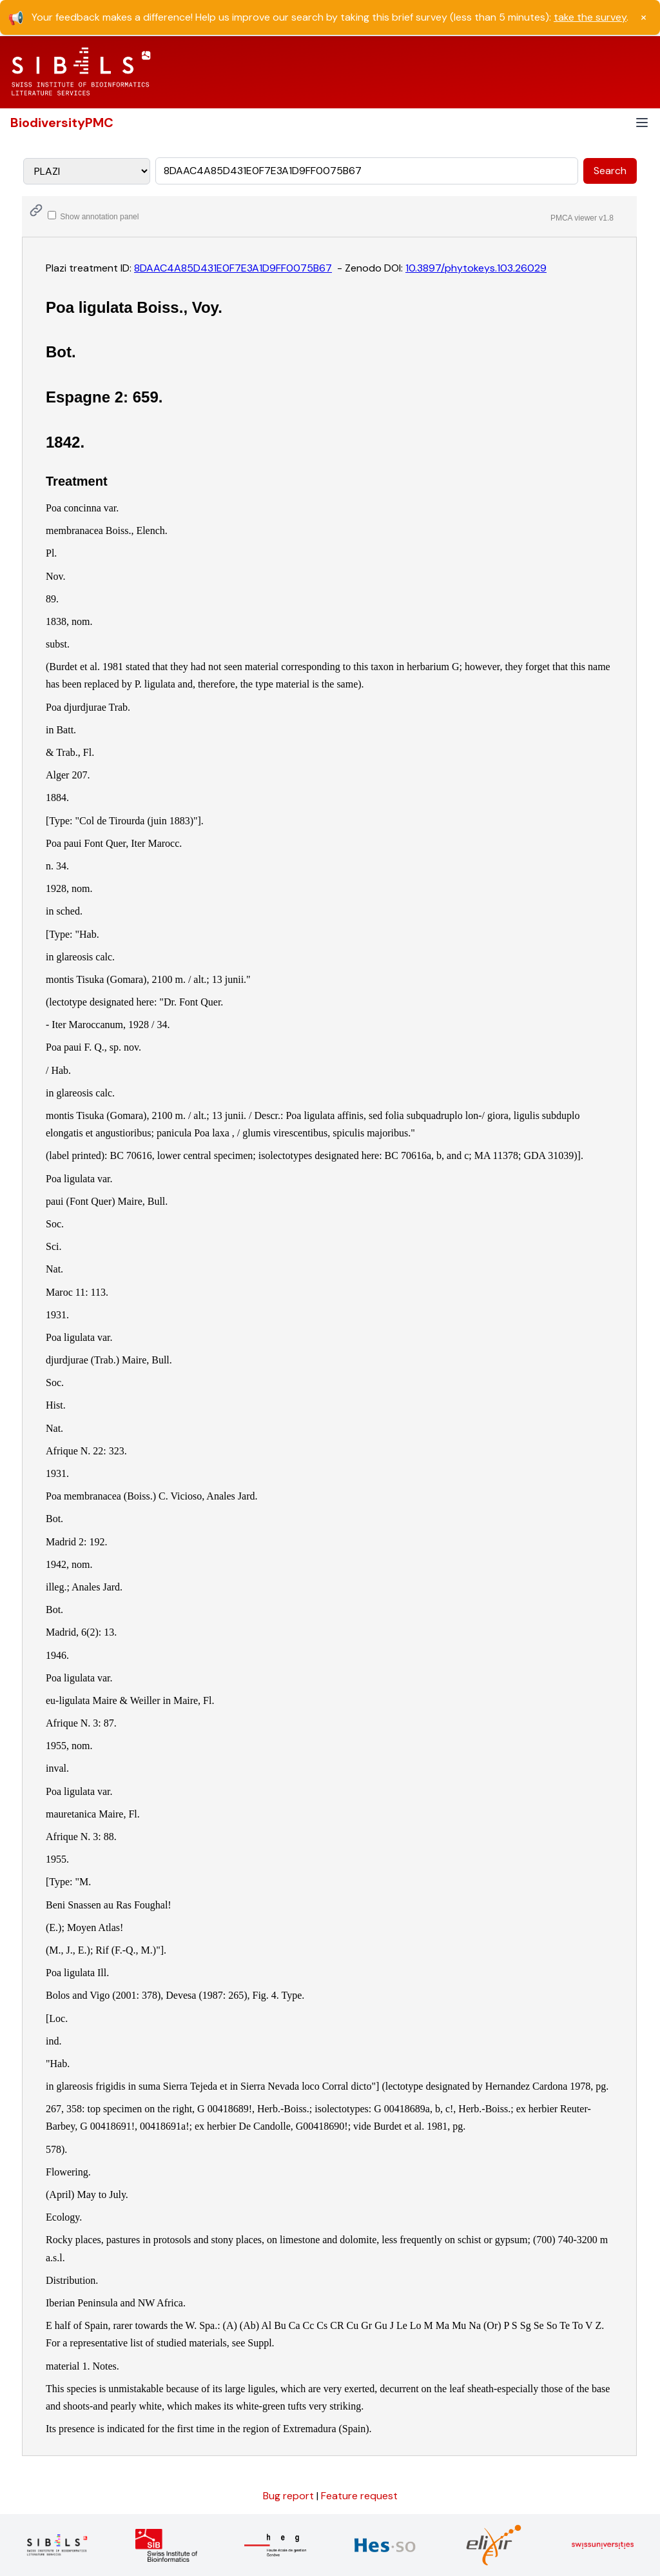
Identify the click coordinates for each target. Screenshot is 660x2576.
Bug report (289, 2495)
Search (610, 170)
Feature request (359, 2495)
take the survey (590, 17)
